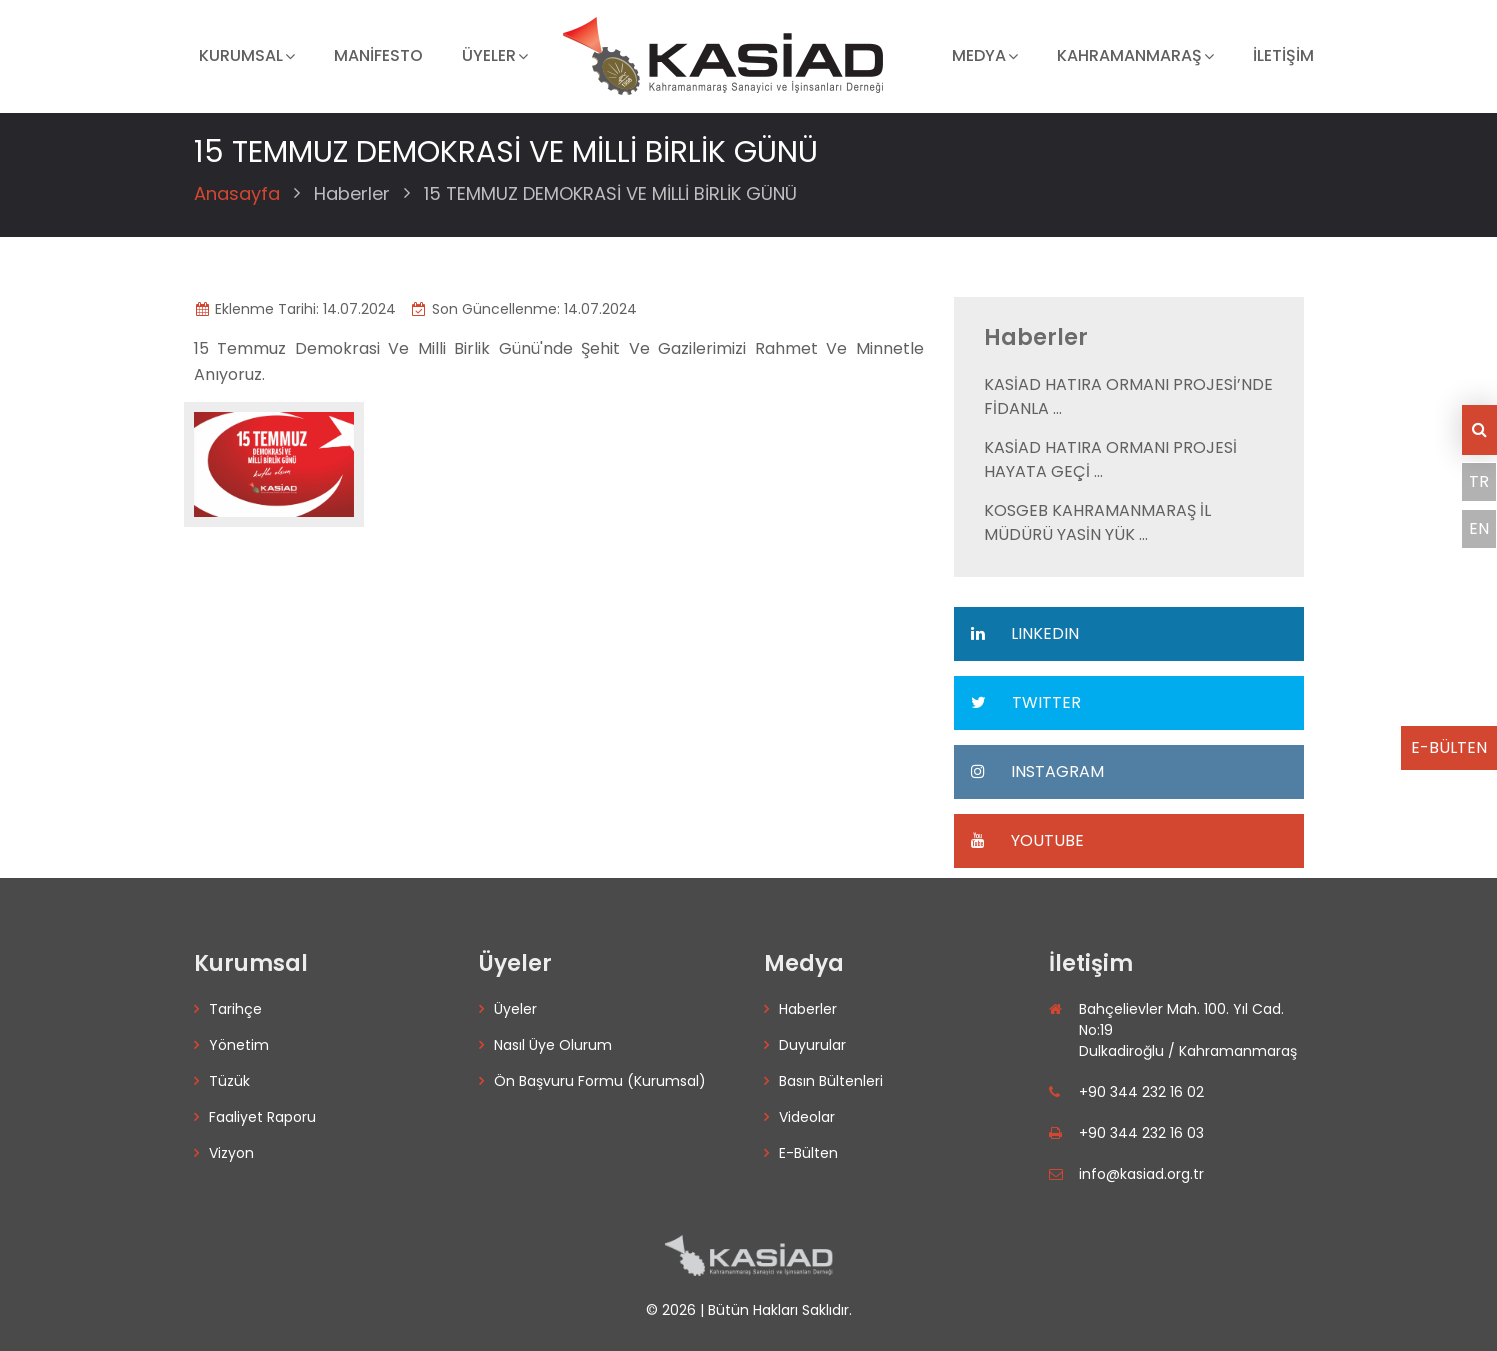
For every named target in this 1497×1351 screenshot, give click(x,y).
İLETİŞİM (1283, 55)
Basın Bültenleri (831, 1081)
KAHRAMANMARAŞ (1129, 55)
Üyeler (515, 1009)
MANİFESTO (378, 55)
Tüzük (229, 1081)
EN (1479, 528)
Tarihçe (235, 1009)
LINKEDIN (1024, 633)
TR (1479, 481)
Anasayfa (237, 193)
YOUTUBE (1026, 840)
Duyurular (812, 1045)
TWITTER (1025, 702)
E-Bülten (808, 1153)
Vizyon (231, 1153)
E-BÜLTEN (1449, 747)
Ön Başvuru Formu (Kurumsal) (600, 1081)
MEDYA (979, 55)
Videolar (807, 1117)
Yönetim (239, 1045)
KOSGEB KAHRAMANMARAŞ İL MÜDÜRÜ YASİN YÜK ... (1097, 522)
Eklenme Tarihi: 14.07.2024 (295, 309)
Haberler (352, 193)
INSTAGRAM (1036, 771)
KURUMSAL (241, 55)
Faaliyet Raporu (262, 1117)
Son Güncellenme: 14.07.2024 (523, 309)
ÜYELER (489, 55)
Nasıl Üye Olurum (553, 1045)
